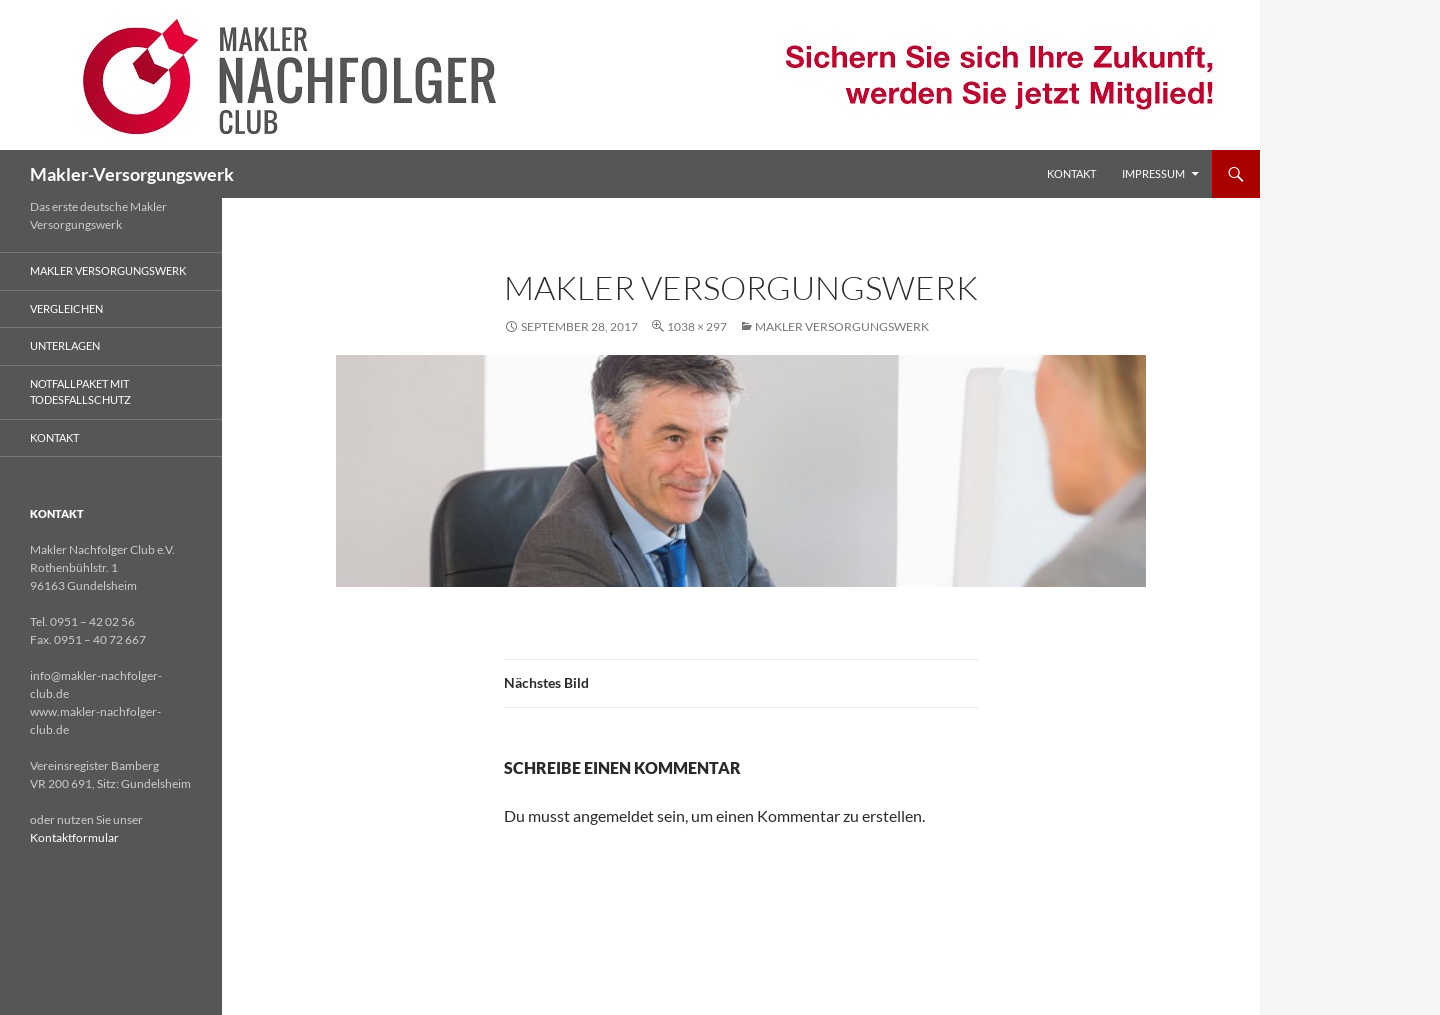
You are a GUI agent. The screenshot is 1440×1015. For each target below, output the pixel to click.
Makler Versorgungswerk (842, 326)
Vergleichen (66, 308)
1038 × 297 (697, 326)
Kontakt (1071, 173)
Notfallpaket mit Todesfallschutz (80, 392)
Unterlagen (65, 345)
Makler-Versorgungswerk (132, 174)
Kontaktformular (74, 837)
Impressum (1153, 173)
